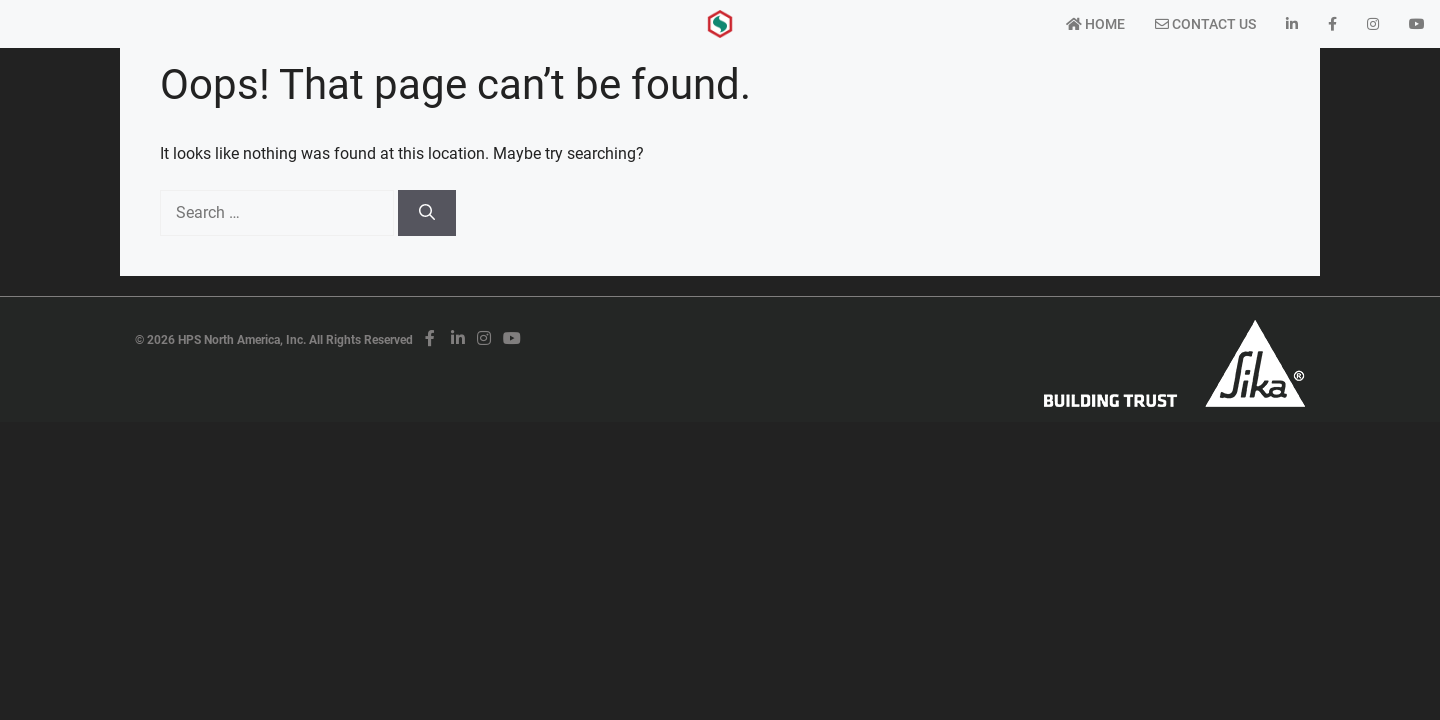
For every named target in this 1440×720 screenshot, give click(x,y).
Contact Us (1205, 24)
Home (1095, 24)
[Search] (427, 213)
